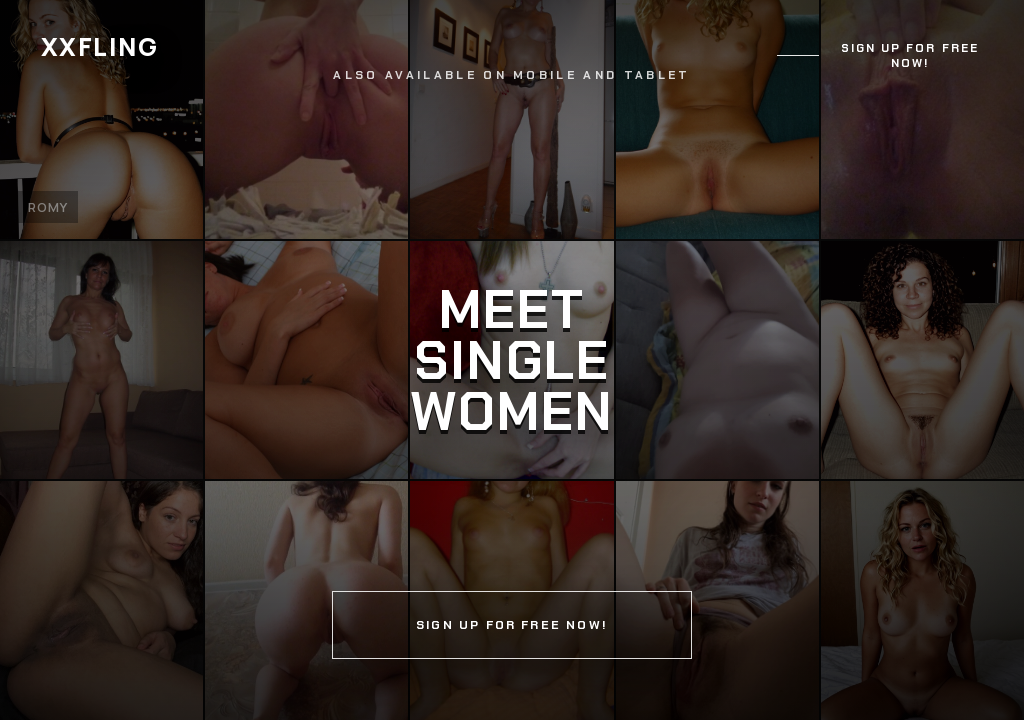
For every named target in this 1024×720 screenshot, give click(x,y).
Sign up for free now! (910, 56)
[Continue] (512, 360)
